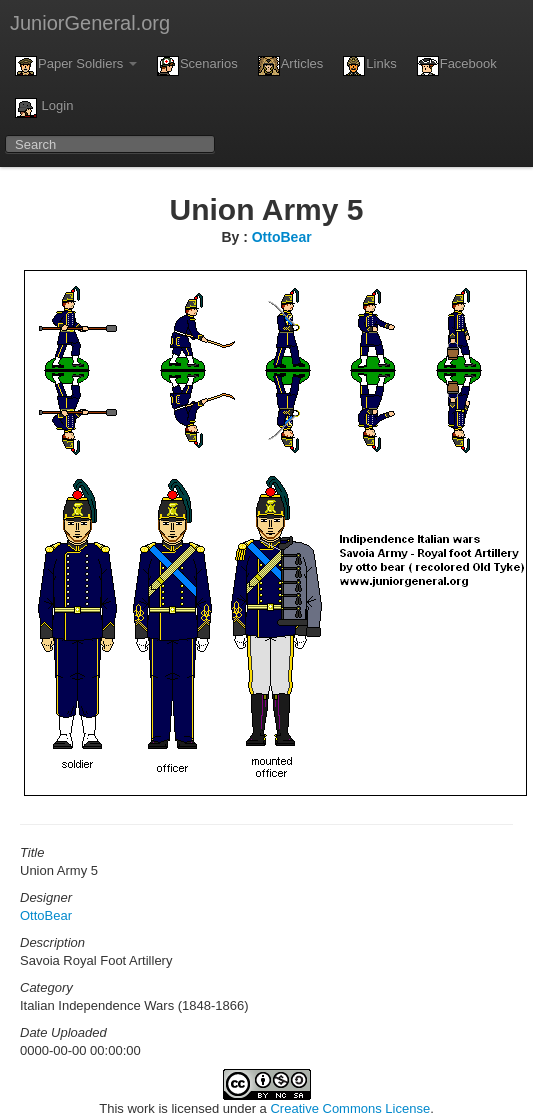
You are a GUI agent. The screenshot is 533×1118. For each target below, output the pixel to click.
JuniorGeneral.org (90, 23)
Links (369, 66)
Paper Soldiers (76, 66)
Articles (291, 66)
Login (44, 108)
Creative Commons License (350, 1108)
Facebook (457, 66)
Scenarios (197, 66)
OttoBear (282, 237)
